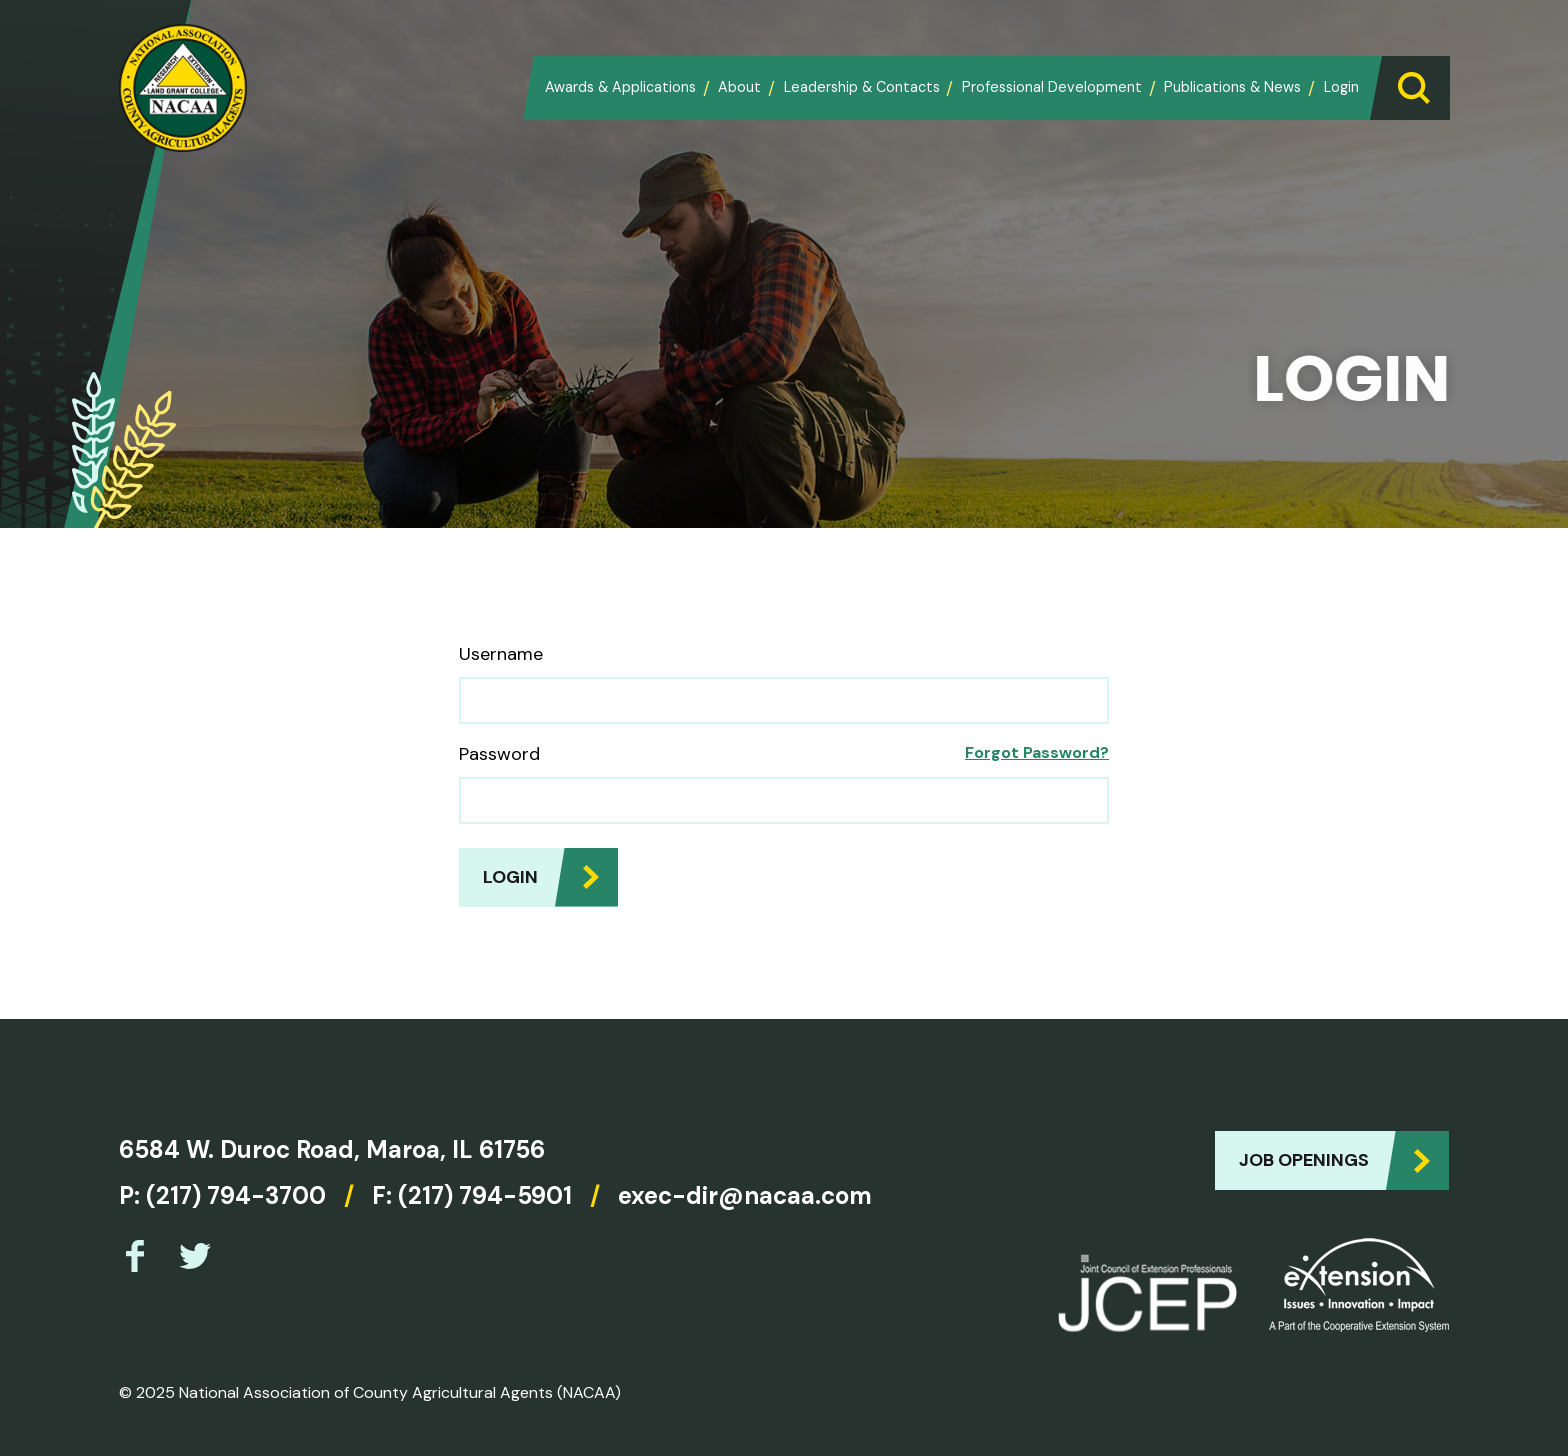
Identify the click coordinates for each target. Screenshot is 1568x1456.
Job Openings (1304, 1160)
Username (501, 654)
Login (1341, 87)
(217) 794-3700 (236, 1195)
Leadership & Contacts (862, 87)
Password (499, 754)
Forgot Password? (1037, 752)
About (739, 87)
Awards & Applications (620, 87)
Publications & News (1232, 87)
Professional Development (1052, 87)
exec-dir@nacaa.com (745, 1195)
